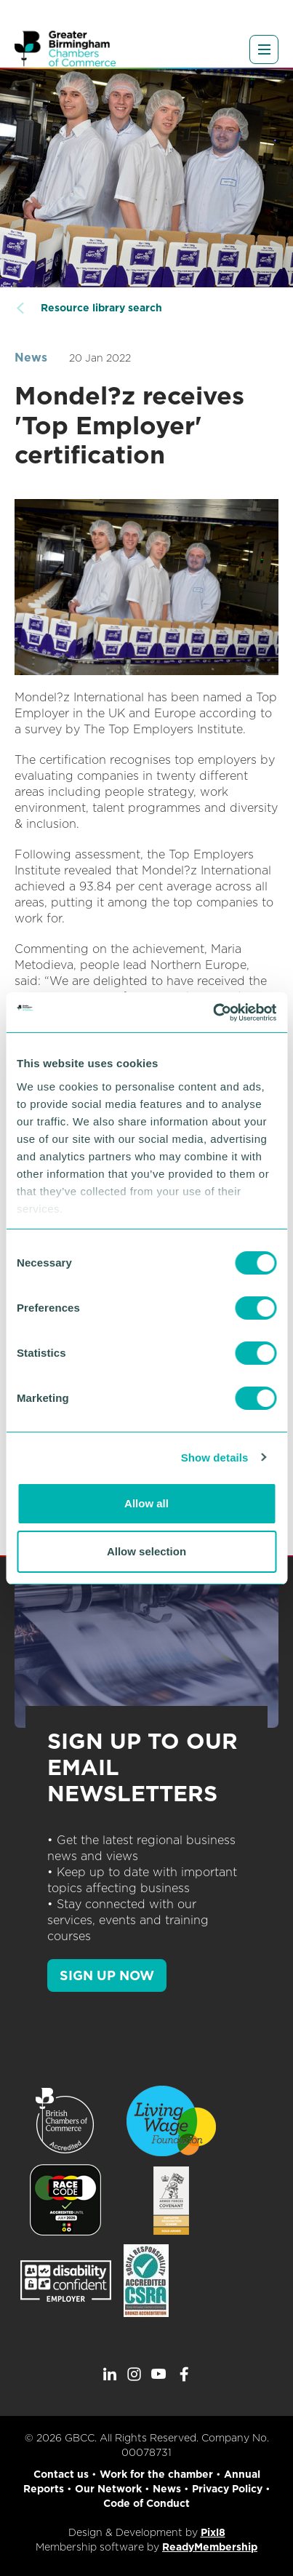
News (31, 357)
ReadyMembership (209, 2547)
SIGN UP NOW (107, 1975)
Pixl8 (213, 2532)
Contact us (61, 2474)
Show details (215, 1457)
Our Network (108, 2489)
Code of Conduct (146, 2503)
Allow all (146, 1503)
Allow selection (146, 1551)
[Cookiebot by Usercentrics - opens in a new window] (212, 1012)
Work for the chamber (156, 2474)
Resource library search (101, 308)
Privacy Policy (227, 2489)
